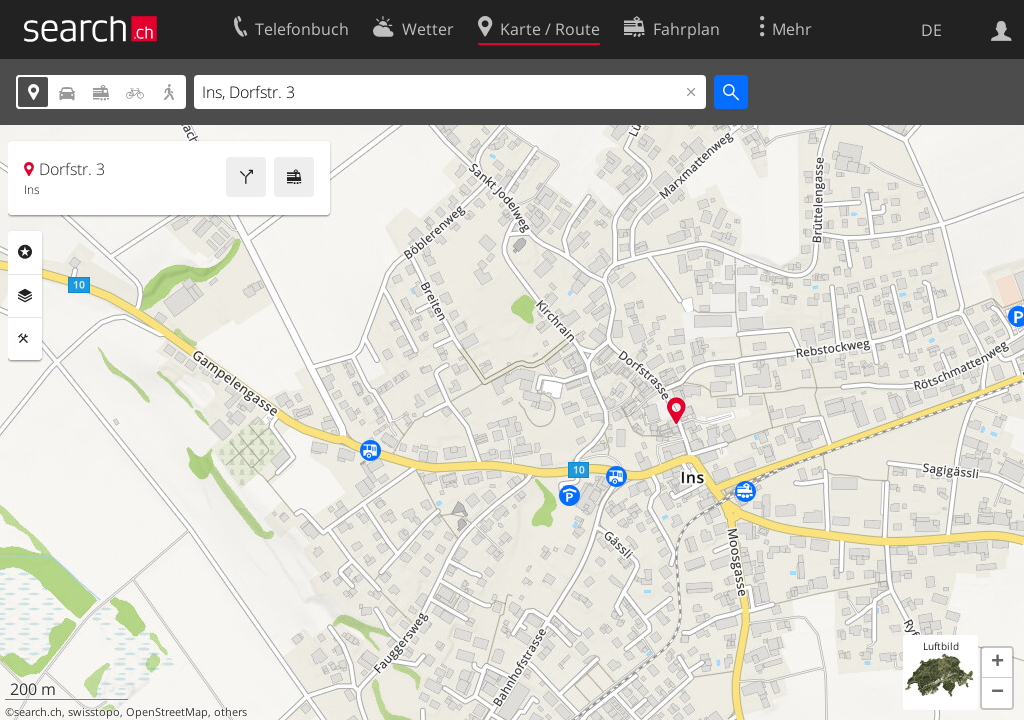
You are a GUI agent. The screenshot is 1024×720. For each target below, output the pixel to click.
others (230, 712)
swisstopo (94, 712)
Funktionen (25, 339)
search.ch (38, 712)
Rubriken (25, 252)
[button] (997, 663)
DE (931, 30)
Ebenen (25, 296)
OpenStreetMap (167, 712)
